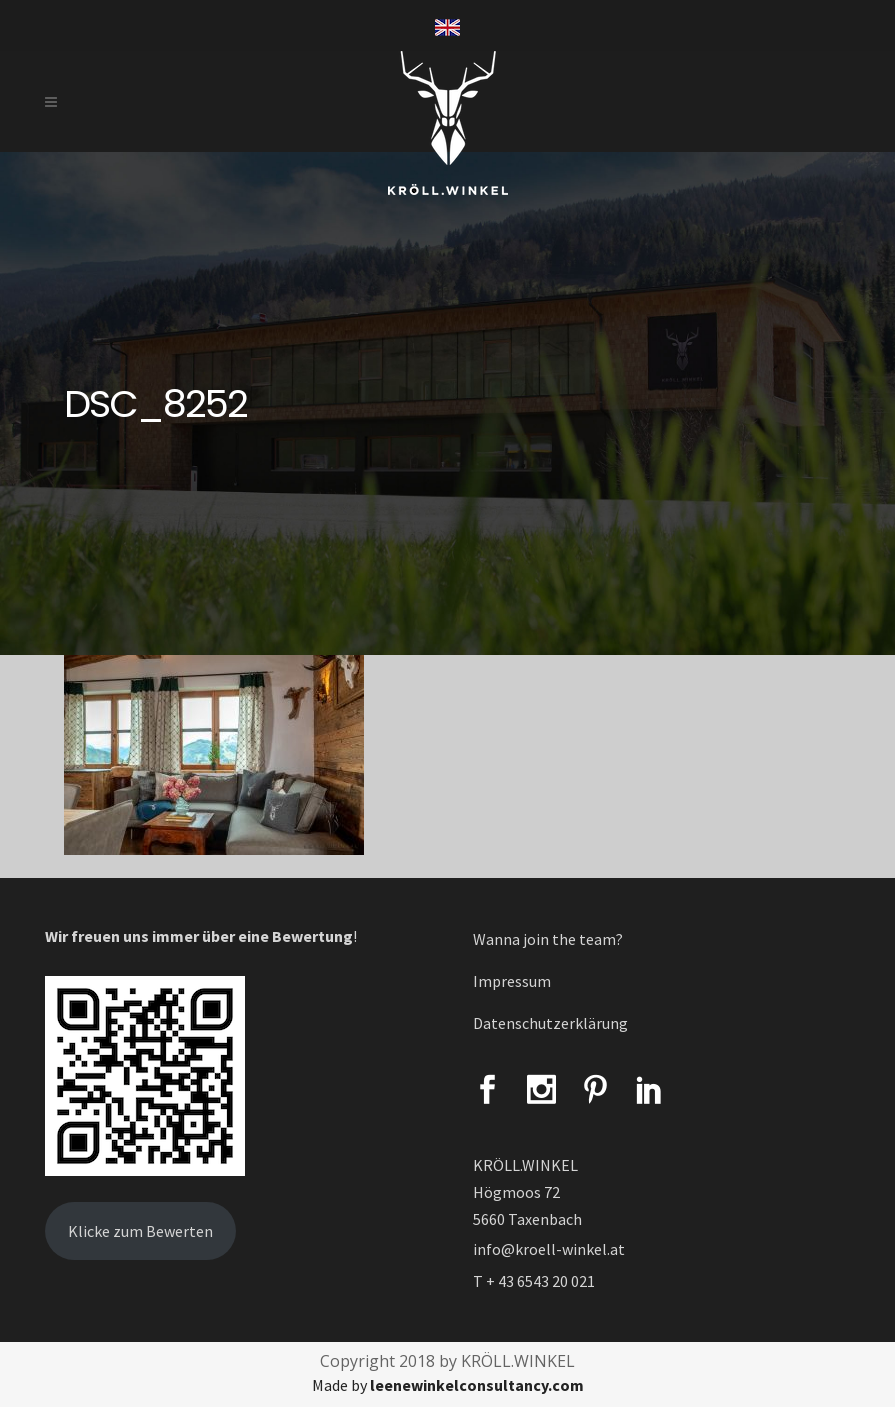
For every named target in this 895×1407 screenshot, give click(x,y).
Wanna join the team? (548, 939)
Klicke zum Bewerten (140, 1231)
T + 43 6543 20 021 (534, 1281)
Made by (448, 1385)
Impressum (512, 981)
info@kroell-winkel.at (549, 1249)
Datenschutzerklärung (550, 1023)
